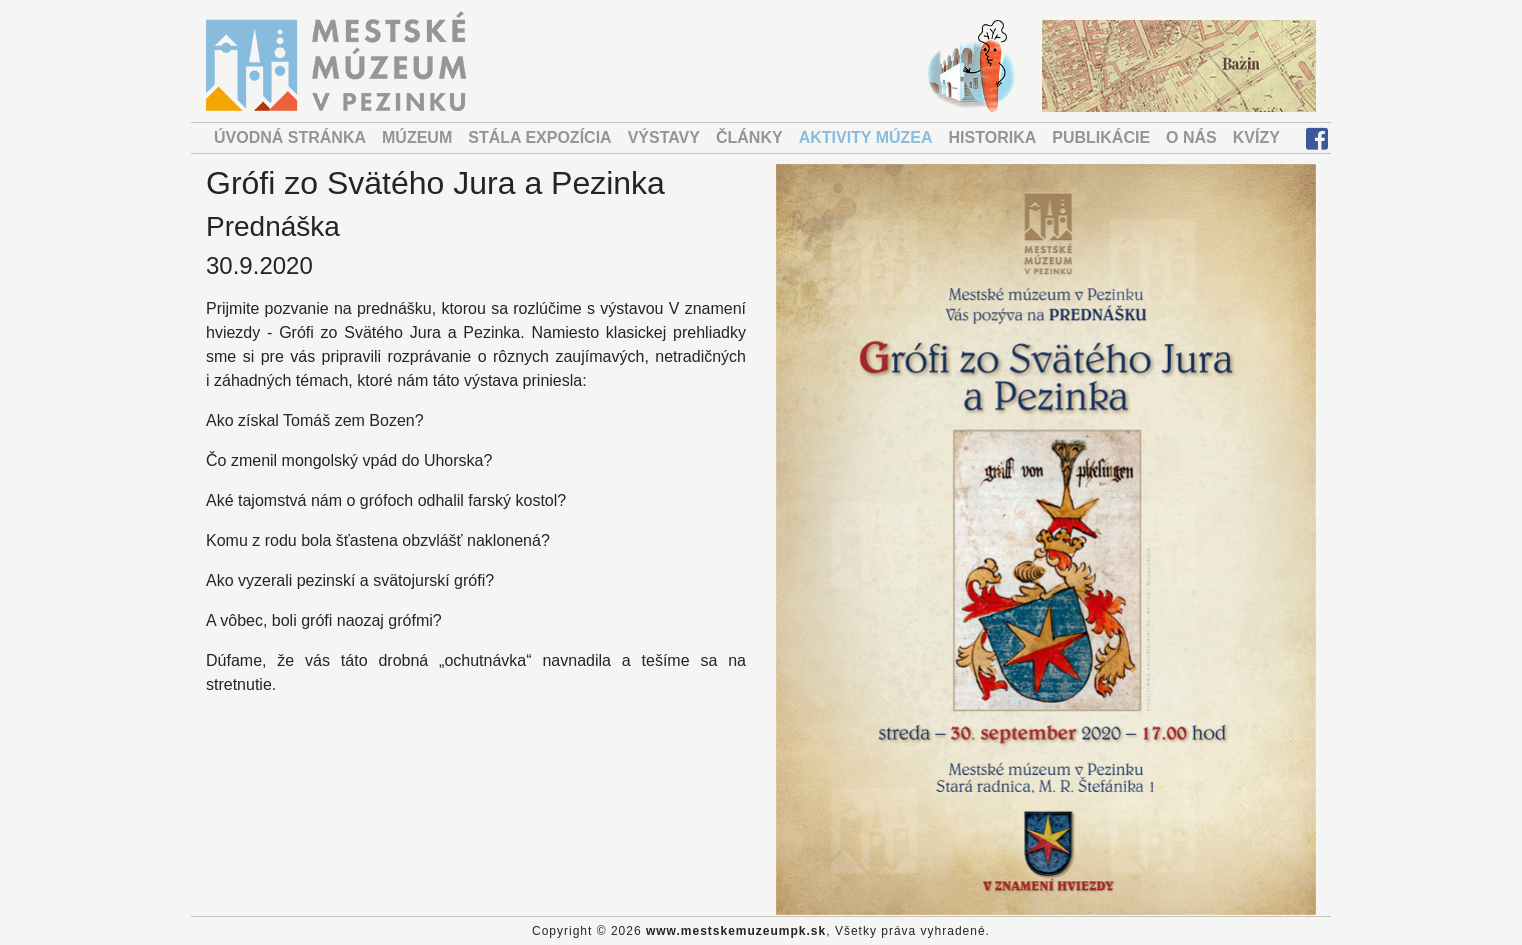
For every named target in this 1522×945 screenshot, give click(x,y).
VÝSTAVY (664, 137)
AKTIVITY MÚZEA (866, 137)
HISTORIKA (993, 137)
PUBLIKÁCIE (1101, 137)
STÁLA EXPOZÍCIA (539, 137)
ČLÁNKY (749, 137)
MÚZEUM (417, 137)
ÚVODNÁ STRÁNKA (290, 137)
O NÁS (1191, 137)
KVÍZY (1256, 137)
